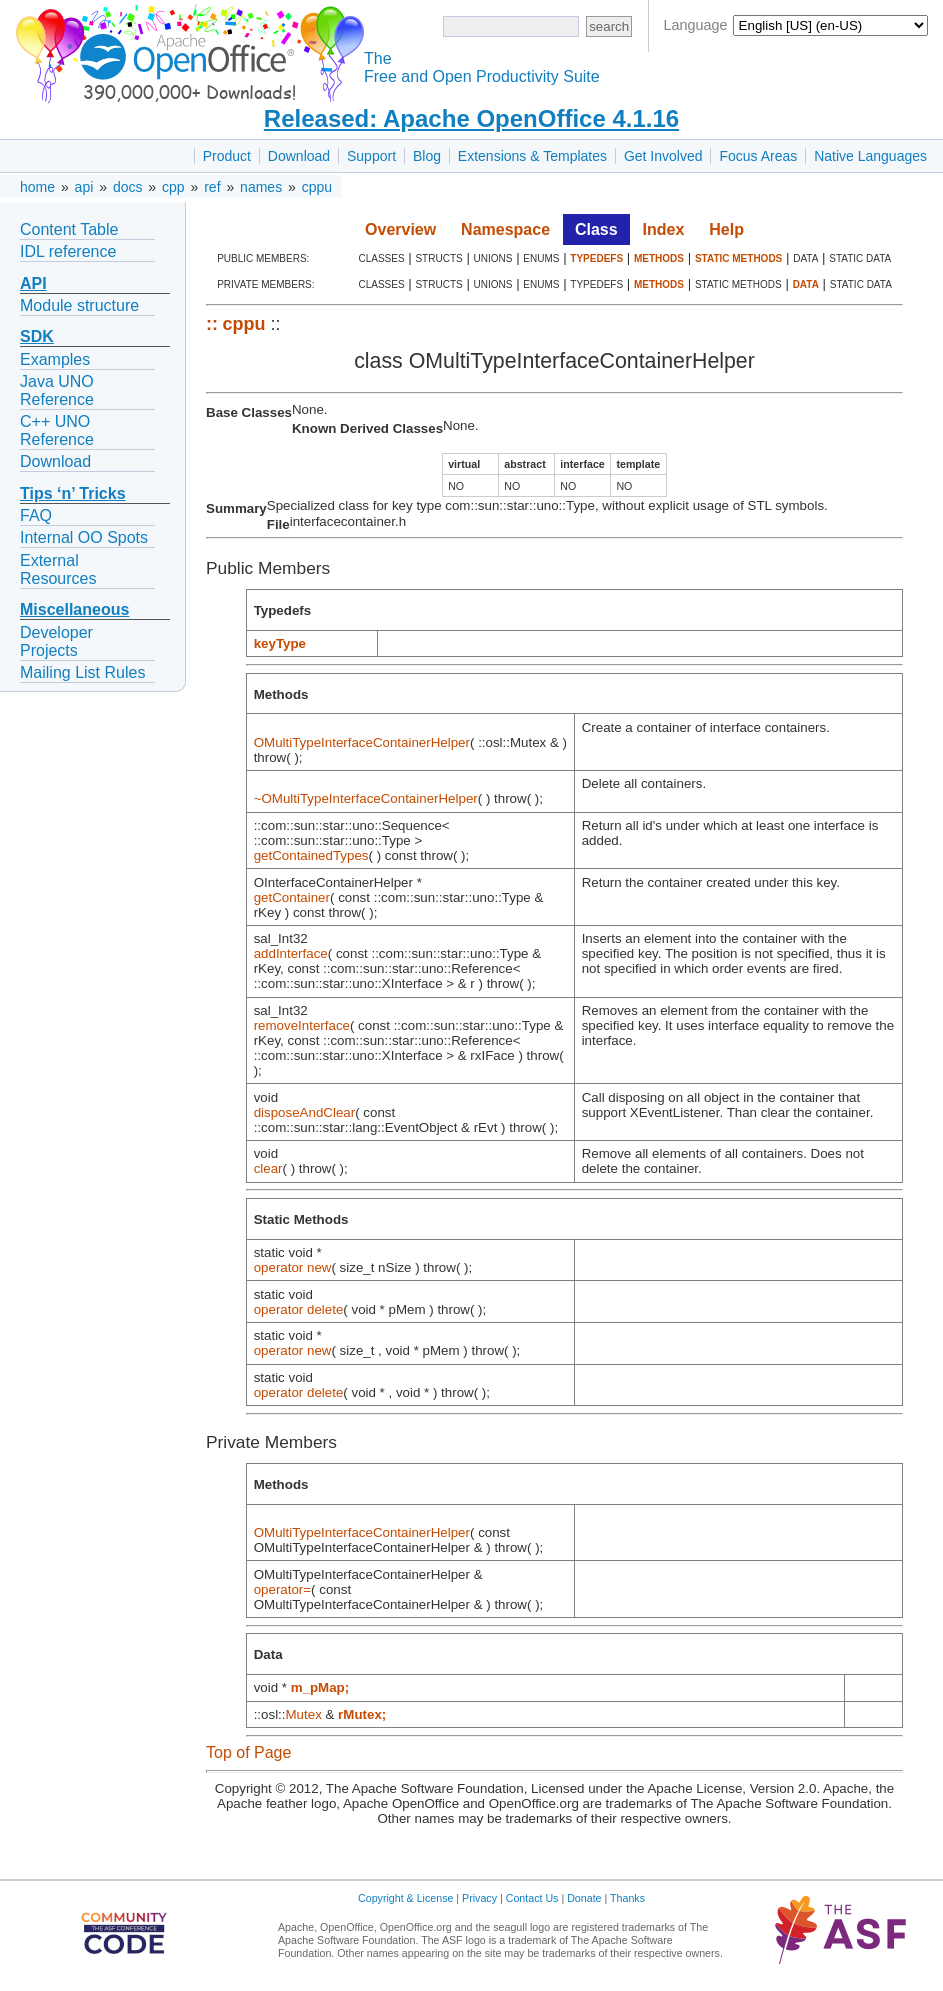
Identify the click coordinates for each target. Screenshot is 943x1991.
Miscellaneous (74, 609)
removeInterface (302, 1025)
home (37, 187)
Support (371, 156)
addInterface (291, 953)
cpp (173, 187)
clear (268, 1168)
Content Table (69, 229)
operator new (293, 1267)
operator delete (299, 1309)
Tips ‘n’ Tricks (73, 493)
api (84, 187)
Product (227, 156)
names (261, 187)
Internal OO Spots (84, 537)
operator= (282, 1589)
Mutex (304, 1714)
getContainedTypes (311, 855)
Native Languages (870, 156)
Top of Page (248, 1752)
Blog (427, 156)
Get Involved (663, 156)
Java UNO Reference (57, 390)
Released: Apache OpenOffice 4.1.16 (471, 118)
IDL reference (68, 251)
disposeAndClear (305, 1112)
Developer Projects (56, 641)
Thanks (627, 1898)
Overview (400, 229)
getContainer (292, 897)
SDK (37, 336)
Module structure (79, 305)
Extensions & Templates (532, 156)
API (33, 283)
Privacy (479, 1898)
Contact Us (532, 1898)
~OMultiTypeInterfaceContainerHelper (366, 798)
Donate (584, 1898)
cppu (317, 187)
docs (128, 187)
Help (726, 229)
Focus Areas (758, 156)
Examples (55, 359)
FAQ (36, 515)
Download (299, 156)
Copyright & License (405, 1898)
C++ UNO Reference (57, 430)
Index (664, 229)
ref (212, 187)
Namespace (505, 229)
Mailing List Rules (82, 672)
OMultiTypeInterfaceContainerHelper (362, 742)
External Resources (58, 569)
